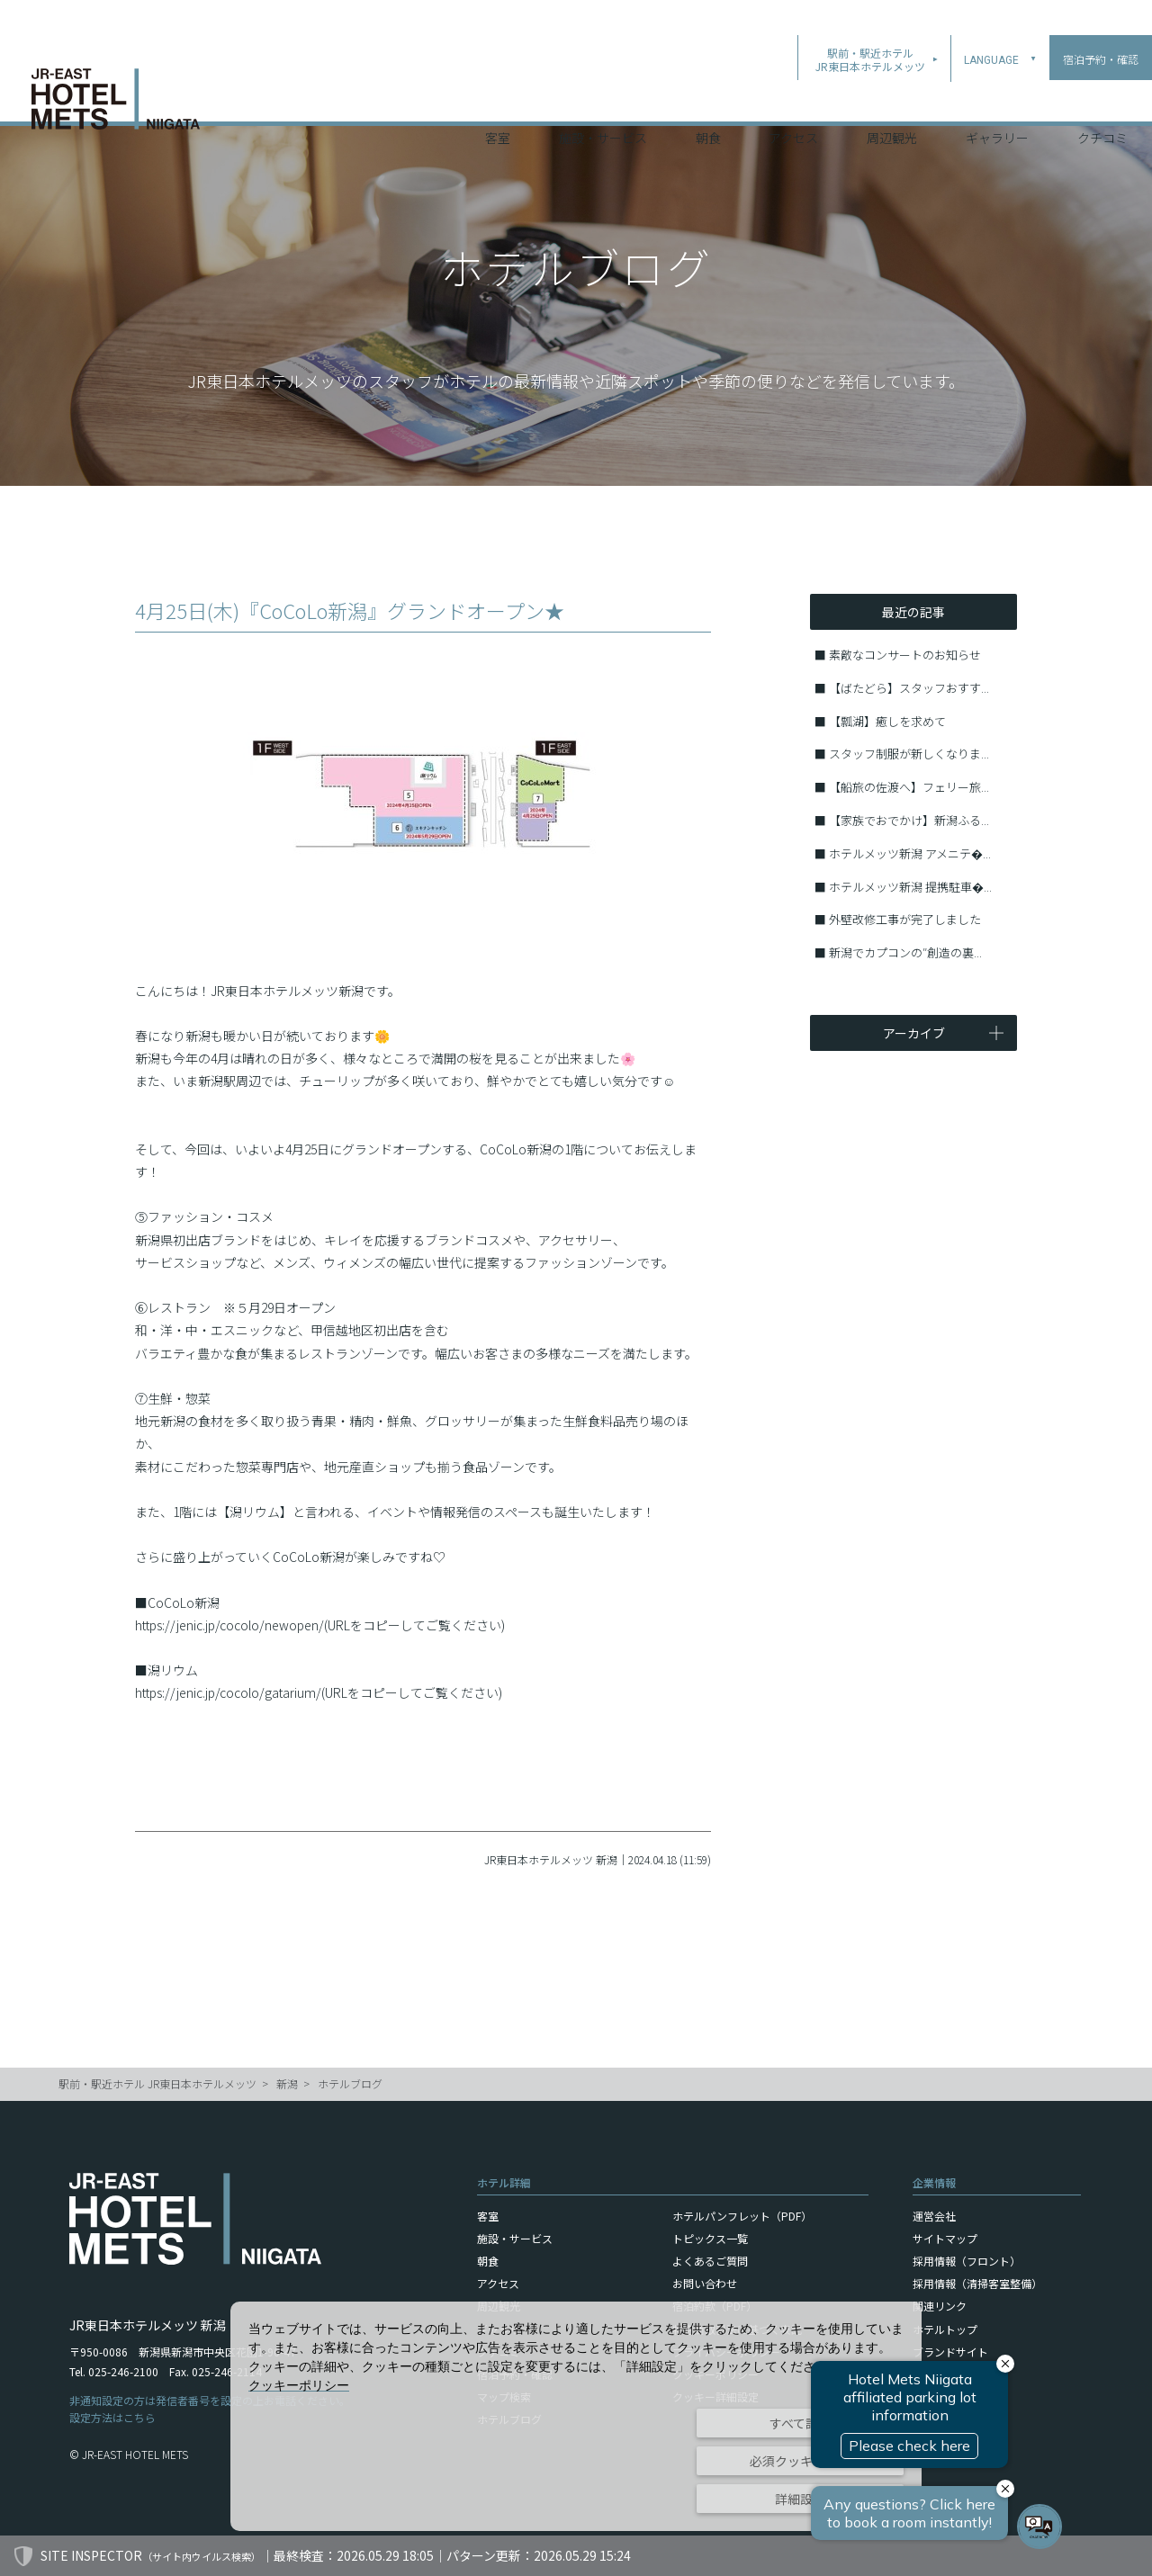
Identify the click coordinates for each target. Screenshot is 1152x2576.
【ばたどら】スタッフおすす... (909, 687)
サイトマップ (945, 2238)
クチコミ (1102, 98)
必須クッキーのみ (800, 2461)
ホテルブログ (350, 2083)
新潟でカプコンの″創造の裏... (905, 952)
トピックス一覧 (710, 2238)
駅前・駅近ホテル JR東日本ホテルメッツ (157, 2083)
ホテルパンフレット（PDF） (742, 2215)
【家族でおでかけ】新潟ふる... (909, 820)
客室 (497, 98)
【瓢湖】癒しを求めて (887, 721)
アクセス (793, 98)
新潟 (287, 2083)
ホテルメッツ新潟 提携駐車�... (910, 886)
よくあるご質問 (710, 2260)
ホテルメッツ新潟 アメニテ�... (910, 853)
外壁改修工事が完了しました (905, 919)
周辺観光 (892, 98)
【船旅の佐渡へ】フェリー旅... (909, 786)
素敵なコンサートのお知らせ (905, 654)
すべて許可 (800, 2423)
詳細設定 (800, 2499)
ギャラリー (997, 98)
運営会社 (934, 2215)
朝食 (708, 98)
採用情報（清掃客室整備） (977, 2283)
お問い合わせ (704, 2283)
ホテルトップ (945, 2329)
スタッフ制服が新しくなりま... (909, 753)
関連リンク (940, 2305)
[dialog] (576, 2416)
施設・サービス (603, 98)
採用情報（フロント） (967, 2260)
